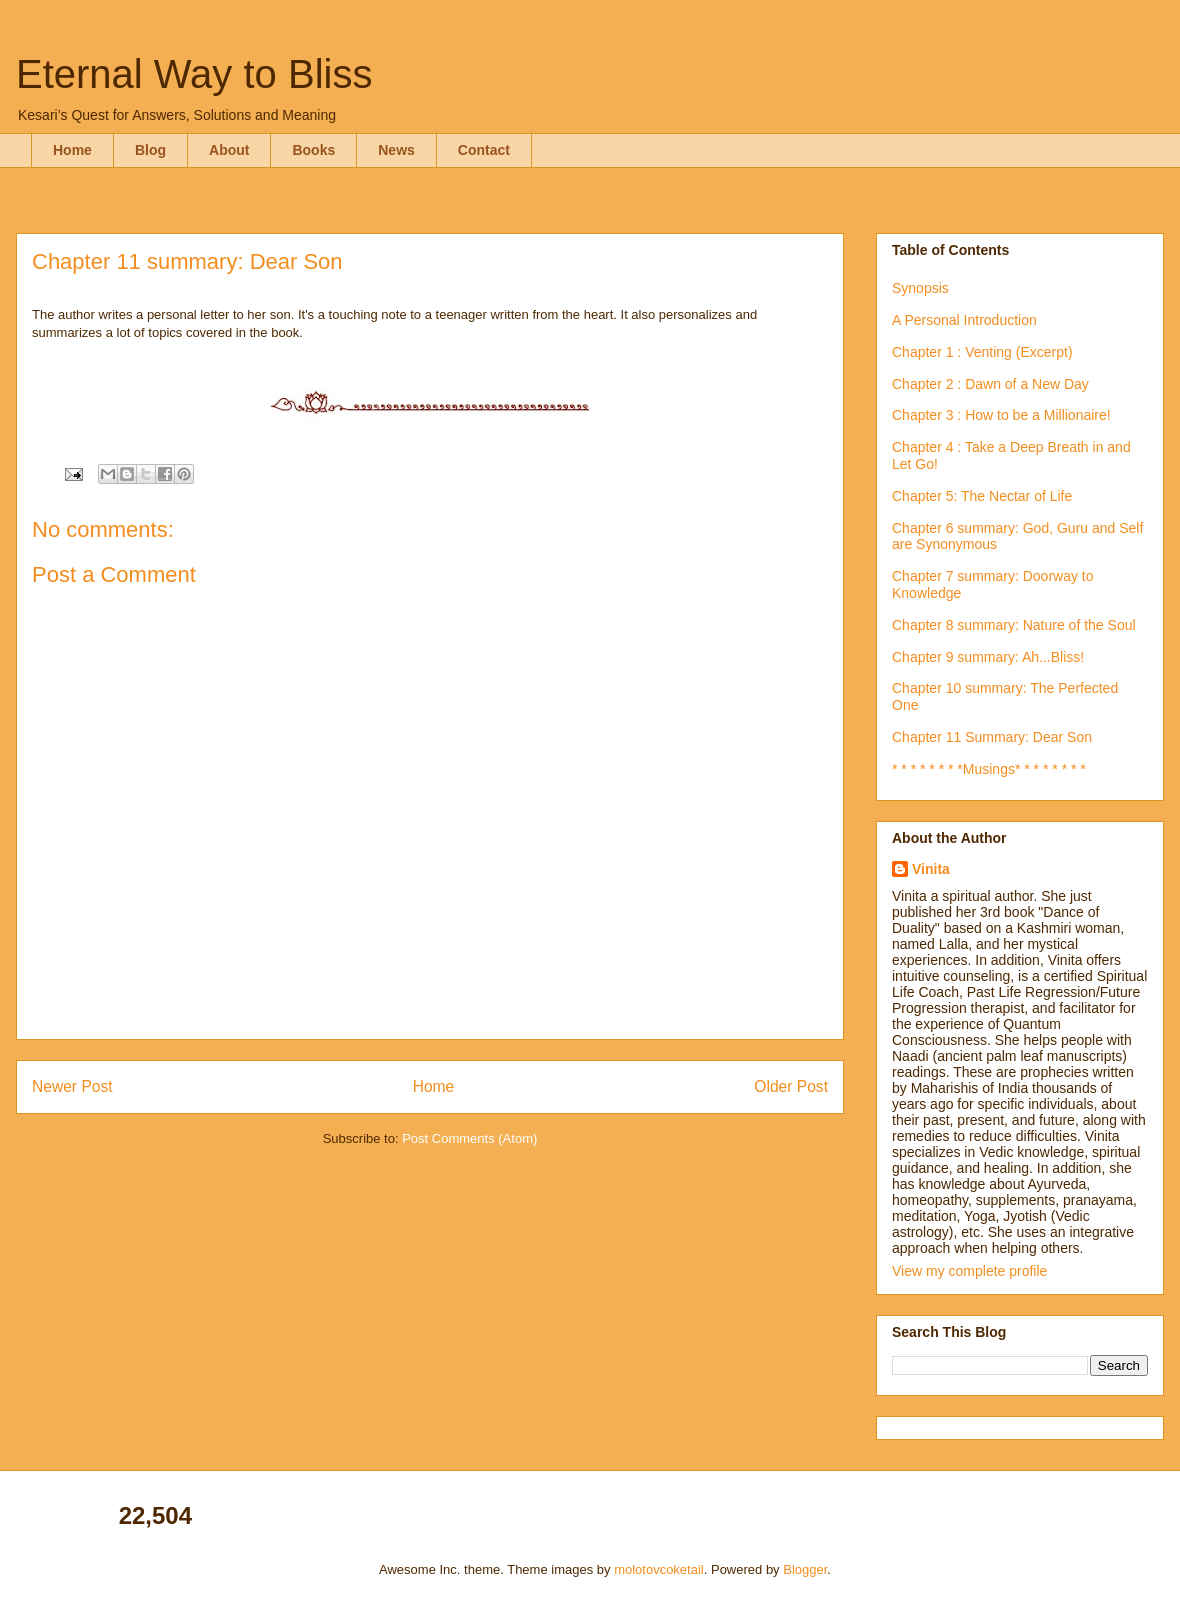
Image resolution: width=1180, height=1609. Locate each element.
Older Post (791, 1086)
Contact (484, 150)
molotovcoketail (659, 1569)
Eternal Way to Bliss (194, 74)
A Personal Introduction (964, 320)
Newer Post (72, 1086)
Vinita (931, 869)
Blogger (805, 1569)
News (396, 150)
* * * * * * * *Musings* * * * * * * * (989, 769)
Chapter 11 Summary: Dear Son (992, 737)
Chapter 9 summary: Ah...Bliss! (988, 657)
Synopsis (920, 288)
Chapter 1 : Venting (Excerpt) (982, 352)
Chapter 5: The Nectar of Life (982, 496)
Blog (150, 150)
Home (72, 150)
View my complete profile (969, 1271)
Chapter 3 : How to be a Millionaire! (1001, 415)
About (229, 150)
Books (313, 150)
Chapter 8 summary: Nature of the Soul (1014, 625)
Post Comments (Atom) (469, 1138)
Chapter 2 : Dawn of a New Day (990, 384)
